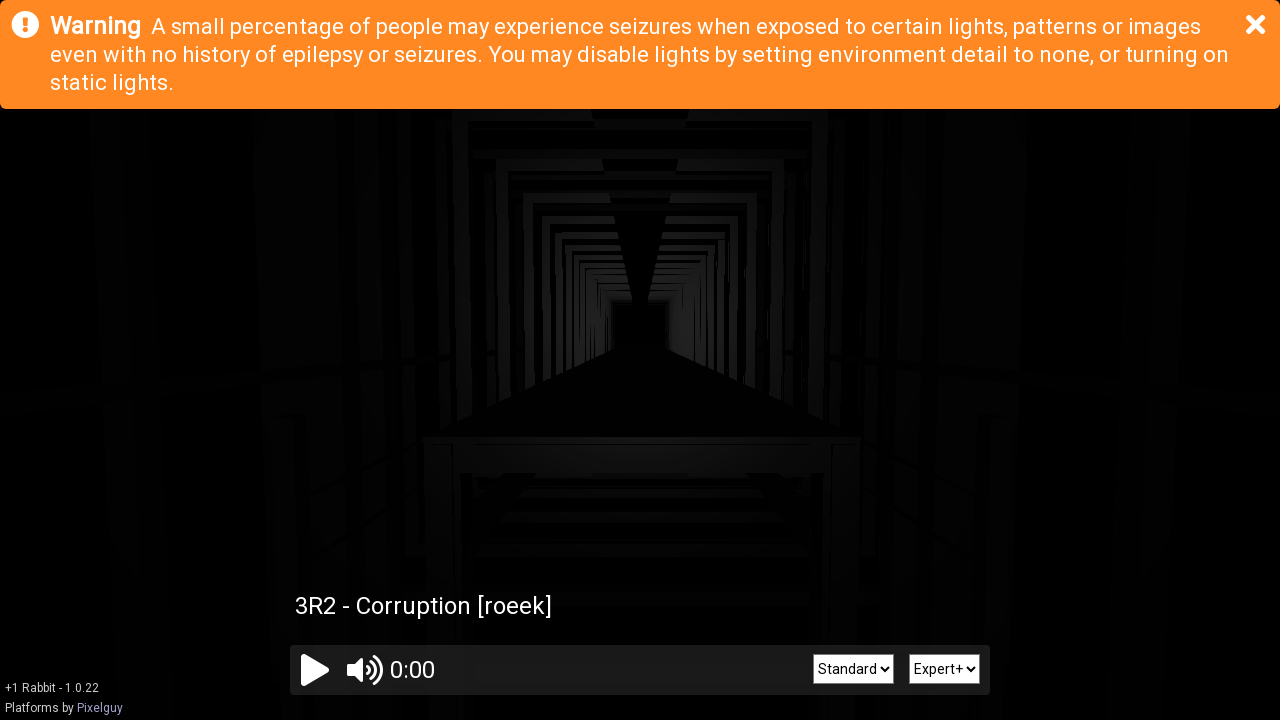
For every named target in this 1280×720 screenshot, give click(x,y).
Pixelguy (100, 708)
